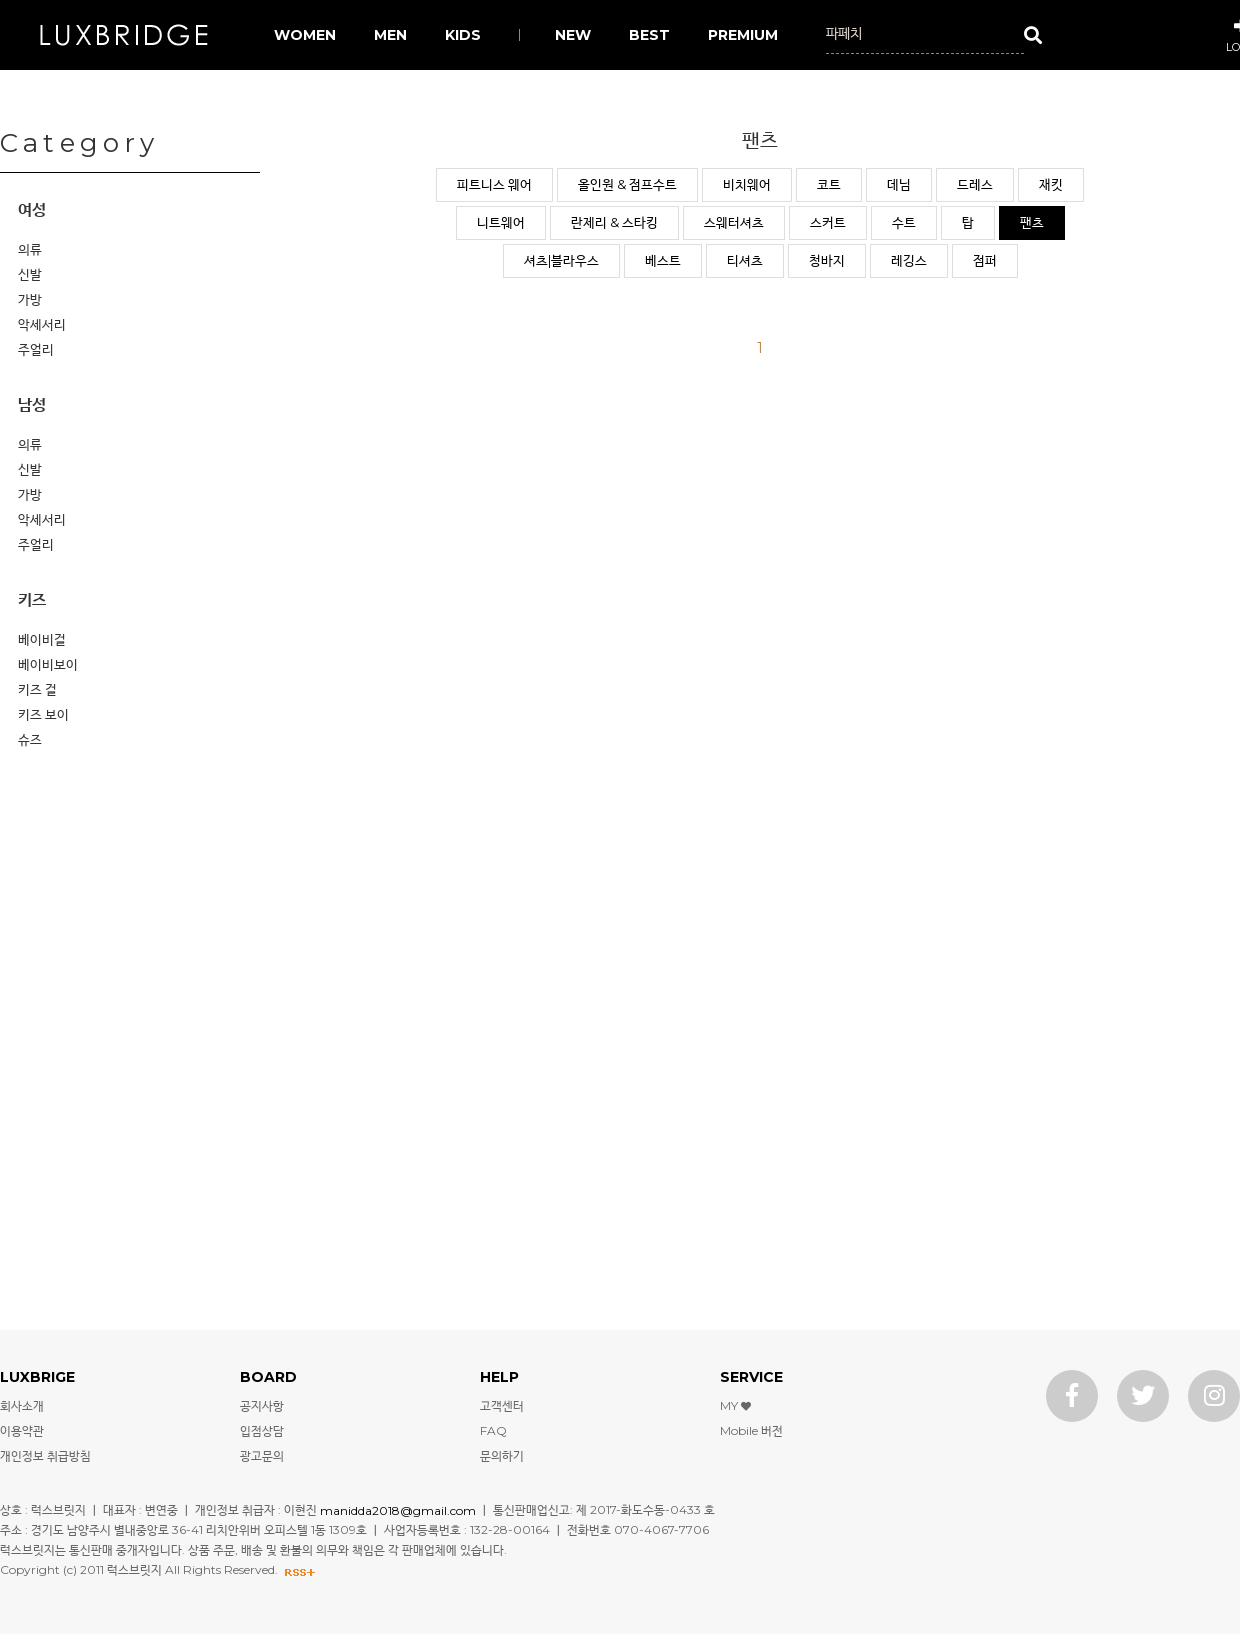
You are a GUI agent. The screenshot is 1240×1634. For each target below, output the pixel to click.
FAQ (493, 1430)
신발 (30, 274)
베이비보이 (48, 664)
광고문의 (262, 1455)
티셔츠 (745, 260)
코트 (829, 184)
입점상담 (262, 1430)
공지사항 (262, 1405)
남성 (32, 404)
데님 (899, 184)
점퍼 (985, 260)
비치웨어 (747, 184)
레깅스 (909, 260)
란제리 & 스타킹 (614, 222)
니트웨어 (501, 222)
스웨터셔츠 (734, 222)
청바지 (827, 260)
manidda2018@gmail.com (398, 1509)
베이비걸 (42, 639)
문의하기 (502, 1455)
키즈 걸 (37, 689)
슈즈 (30, 739)
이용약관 (22, 1430)
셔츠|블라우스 (561, 260)
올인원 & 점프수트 (627, 184)
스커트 (828, 222)
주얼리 (36, 349)
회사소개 (22, 1405)
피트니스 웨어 (494, 184)
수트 (904, 222)
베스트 (663, 260)
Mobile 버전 (751, 1430)
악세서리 (42, 324)
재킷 (1051, 184)
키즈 (32, 599)
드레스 (975, 184)
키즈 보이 (43, 714)
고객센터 (502, 1405)
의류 (30, 249)
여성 (32, 209)
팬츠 (1032, 222)
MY (735, 1405)
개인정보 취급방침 (45, 1455)
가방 (30, 299)
